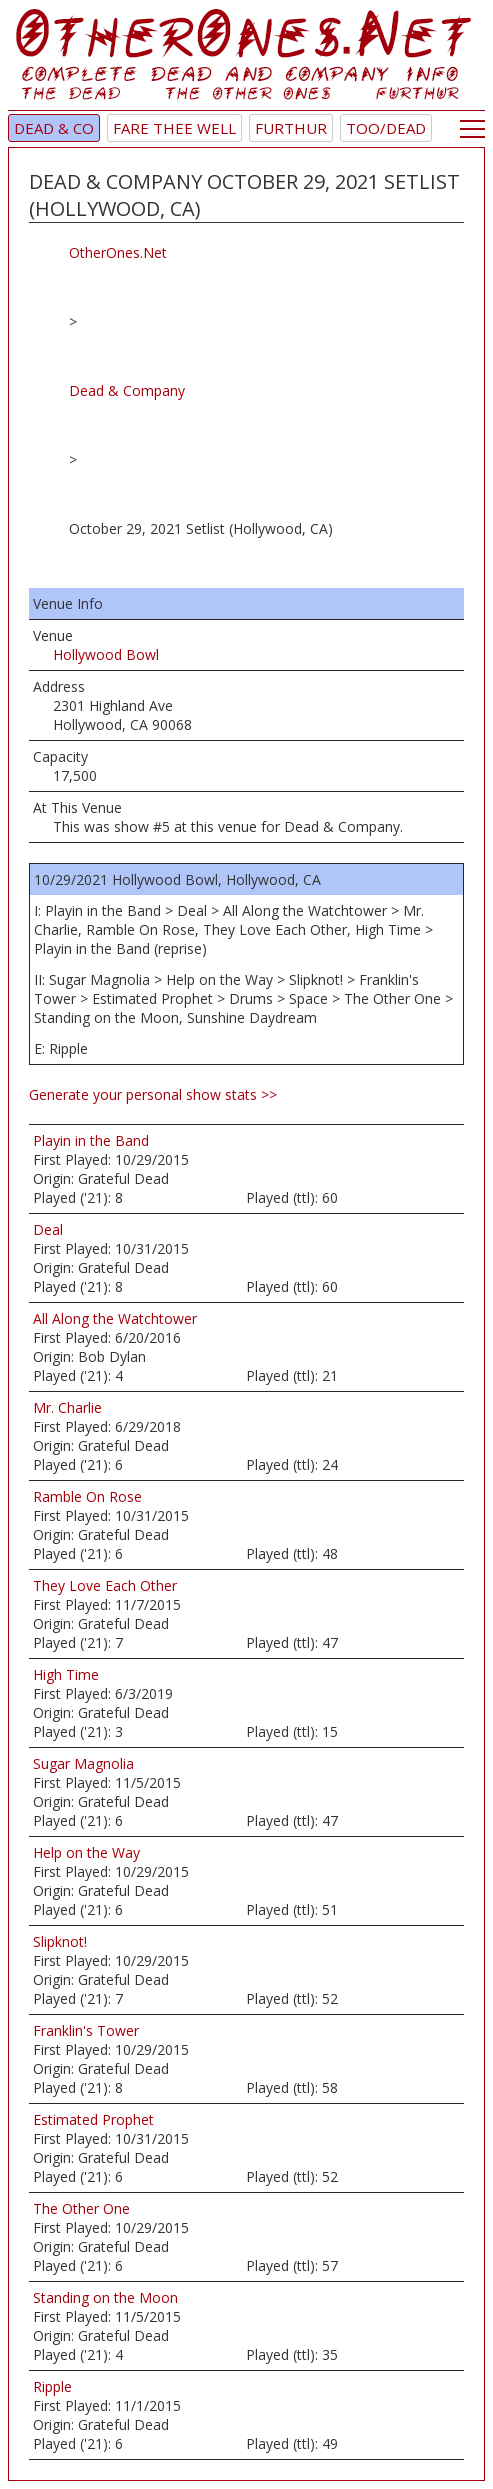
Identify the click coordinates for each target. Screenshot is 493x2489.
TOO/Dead (386, 128)
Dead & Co (54, 128)
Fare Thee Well (174, 128)
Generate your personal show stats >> (153, 1094)
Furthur (291, 128)
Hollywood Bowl (106, 654)
